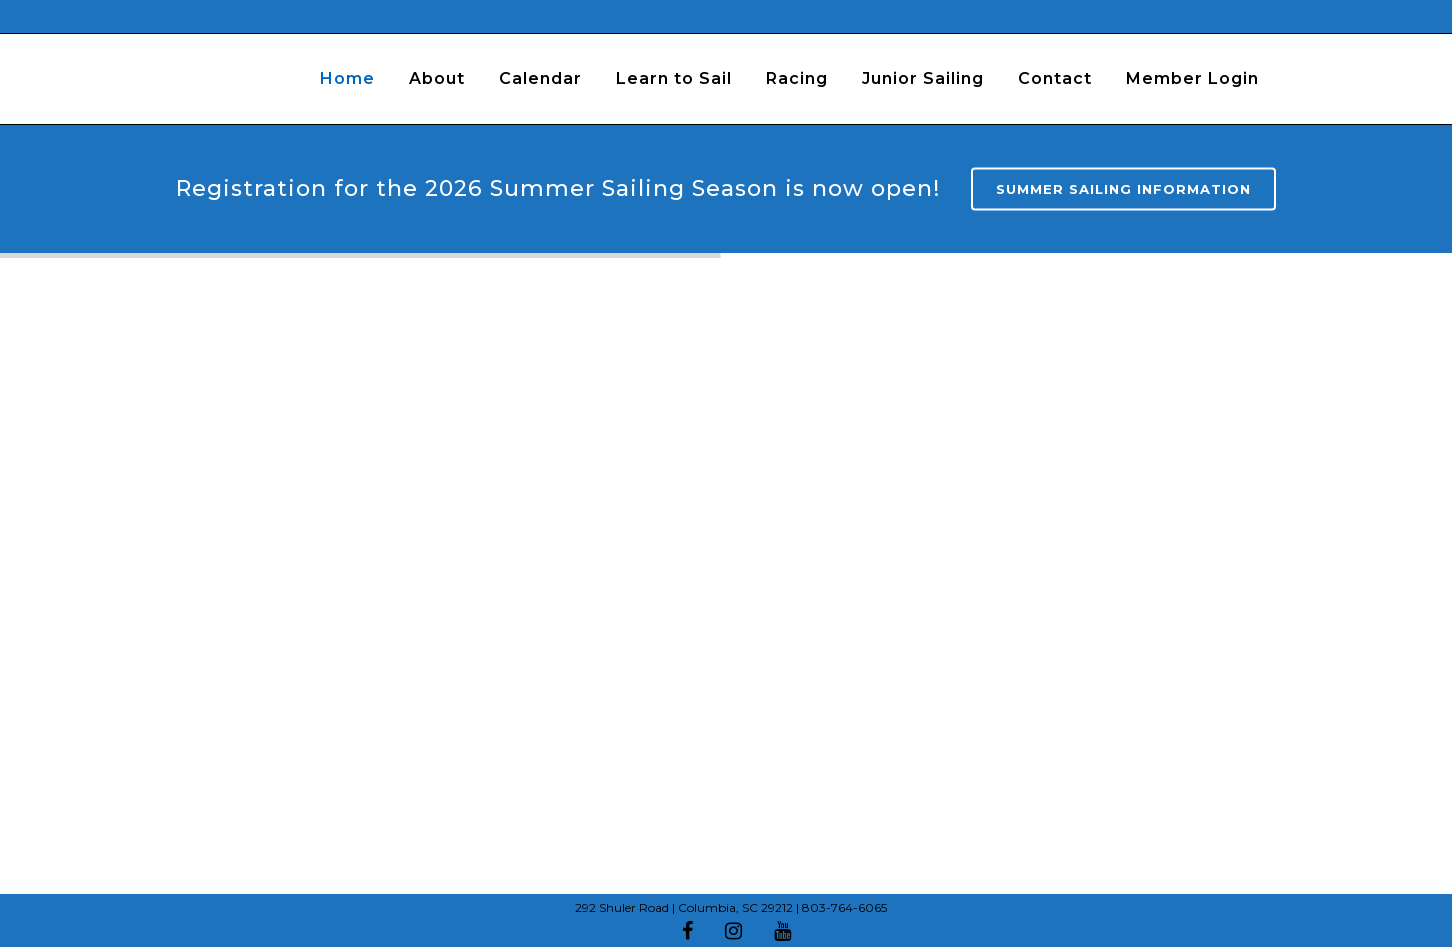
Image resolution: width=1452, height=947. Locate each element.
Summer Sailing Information (1123, 189)
